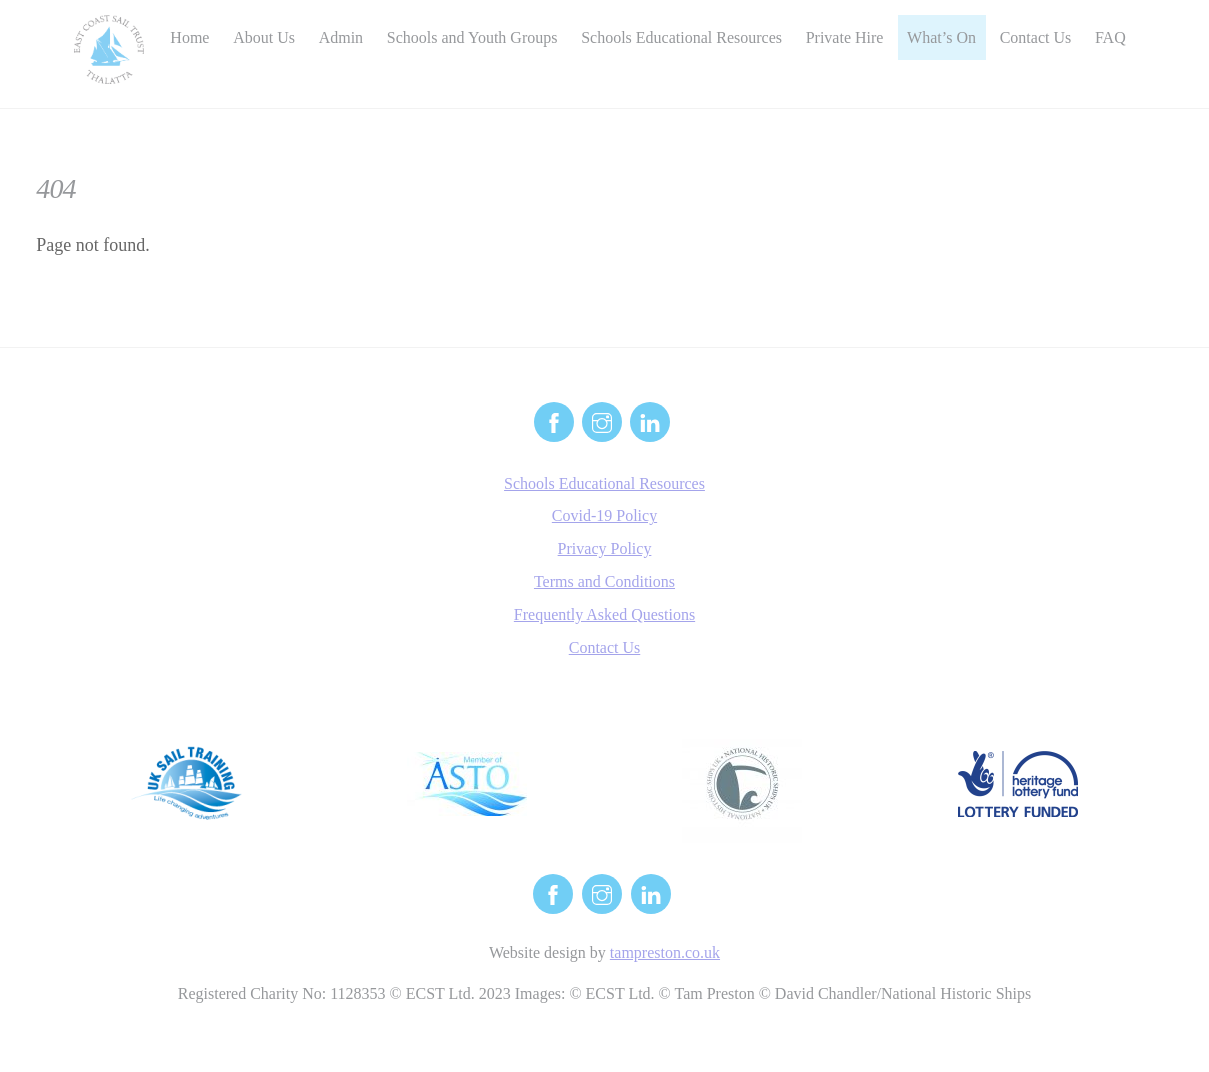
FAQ (1110, 37)
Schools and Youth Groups (472, 37)
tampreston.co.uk (665, 952)
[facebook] (554, 419)
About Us (264, 37)
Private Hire (845, 37)
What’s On (941, 37)
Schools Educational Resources (681, 37)
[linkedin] (650, 419)
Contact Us (1036, 37)
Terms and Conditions (604, 581)
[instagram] (602, 419)
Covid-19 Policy (604, 515)
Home (189, 37)
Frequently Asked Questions (604, 614)
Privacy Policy (605, 548)
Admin (341, 37)
